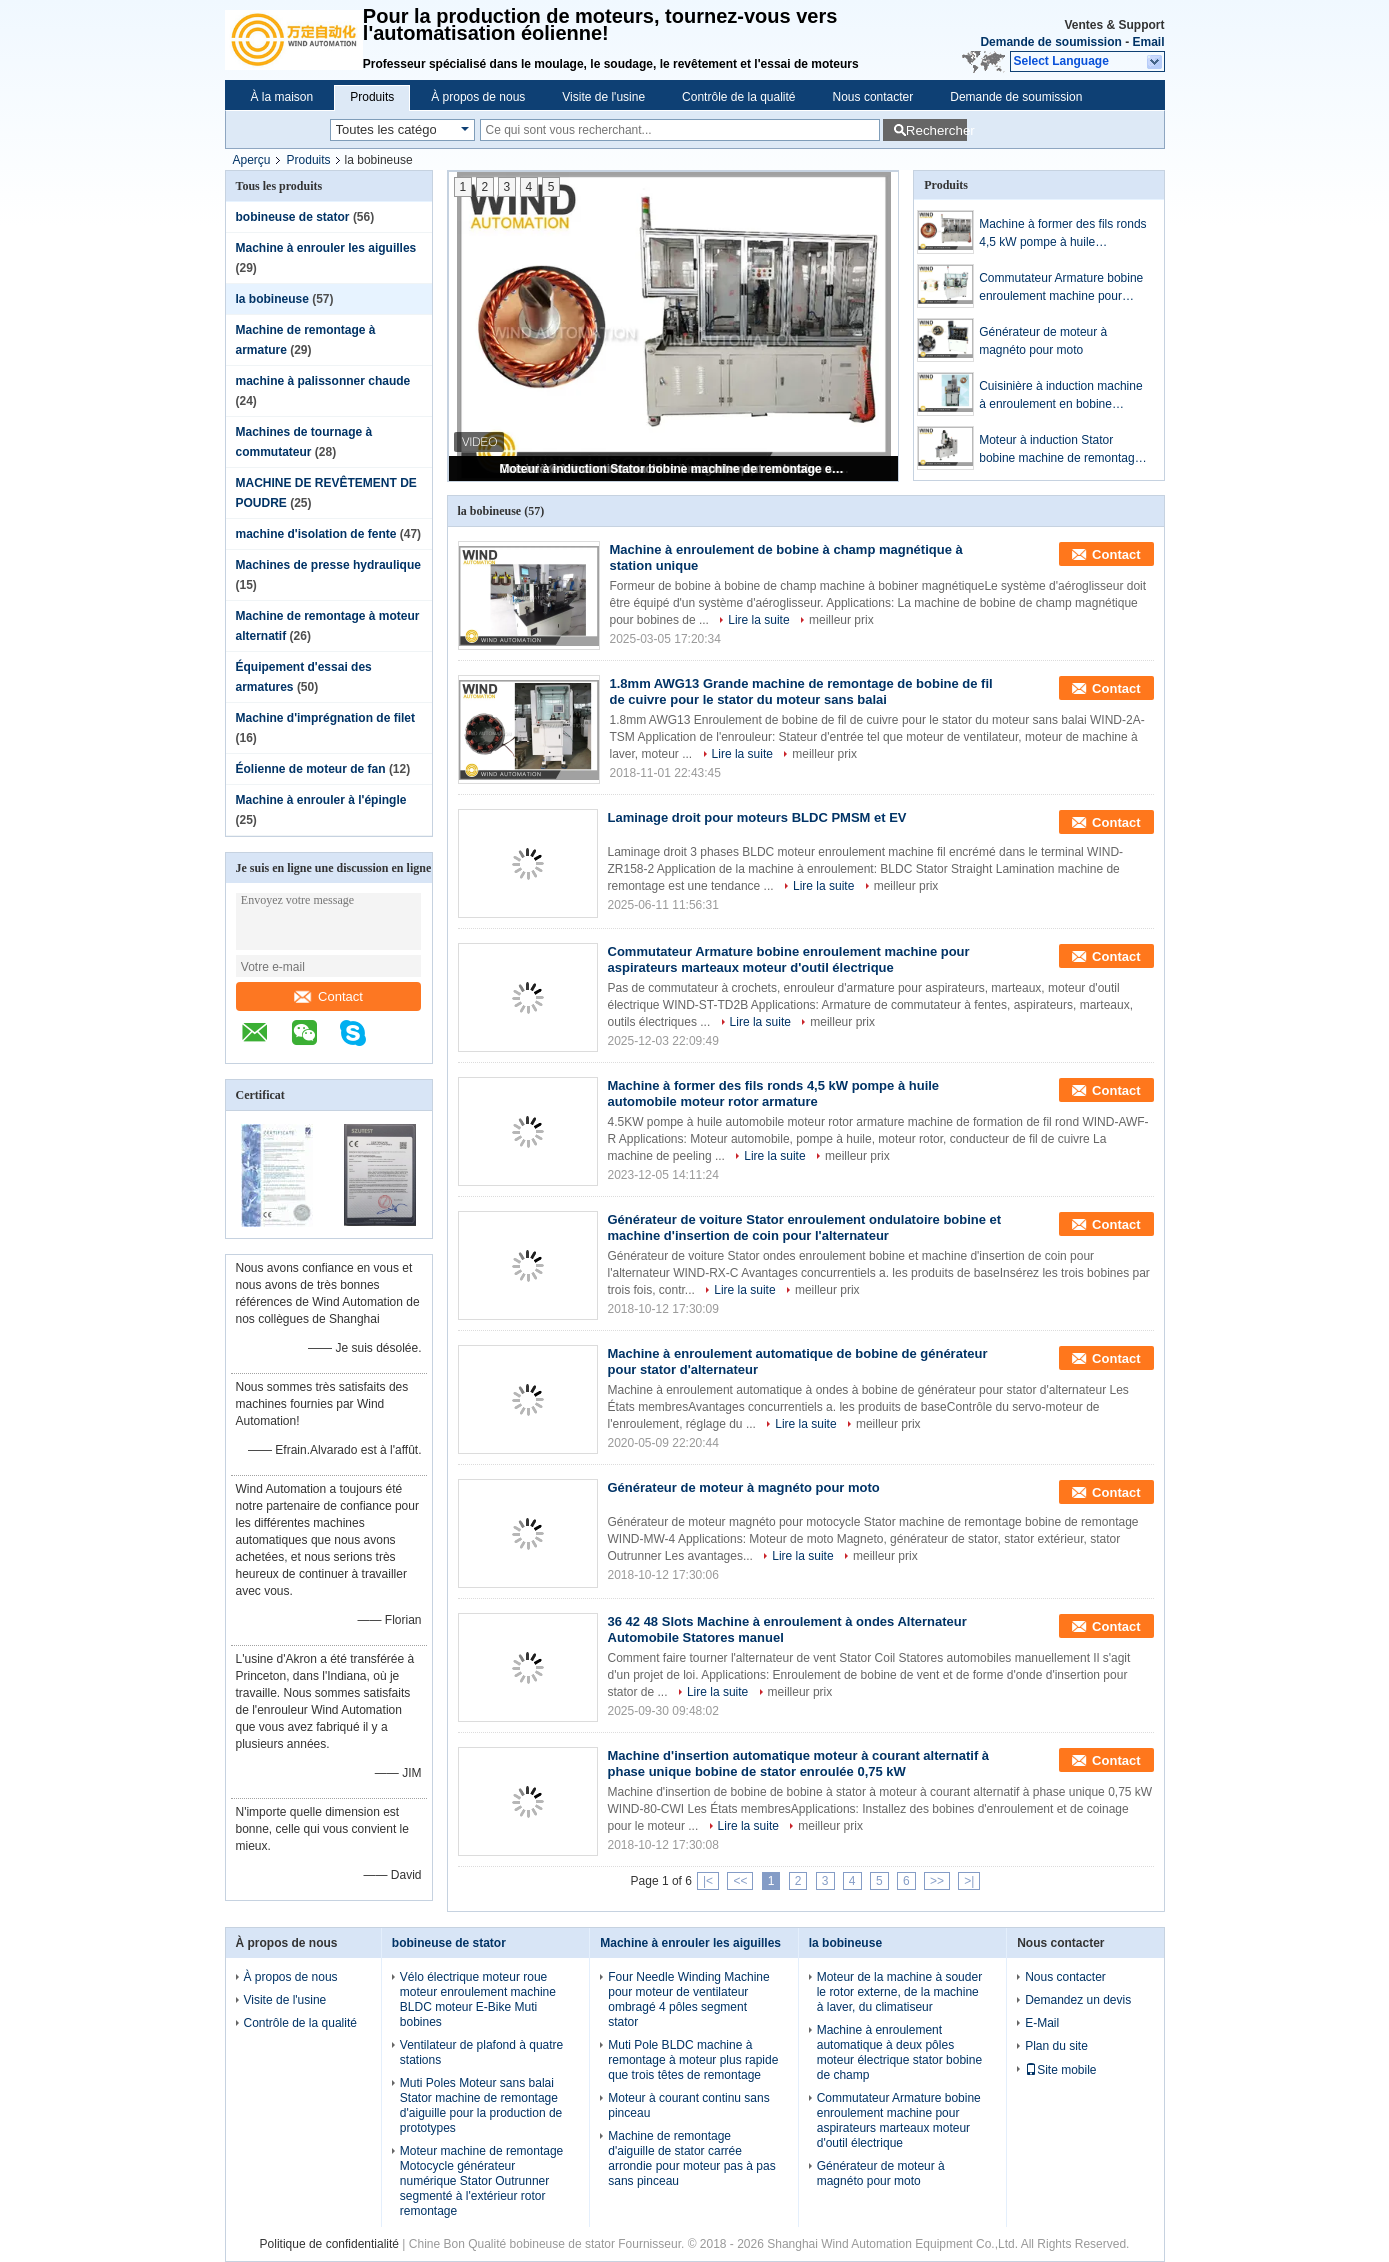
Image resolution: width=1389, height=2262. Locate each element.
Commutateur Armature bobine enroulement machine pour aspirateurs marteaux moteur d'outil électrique (1061, 288)
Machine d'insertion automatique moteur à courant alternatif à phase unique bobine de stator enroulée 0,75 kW (799, 1763)
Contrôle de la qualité (738, 97)
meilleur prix (841, 620)
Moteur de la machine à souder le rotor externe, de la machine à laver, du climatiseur (899, 1992)
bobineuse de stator (293, 217)
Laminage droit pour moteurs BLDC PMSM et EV (757, 817)
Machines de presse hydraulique (328, 565)
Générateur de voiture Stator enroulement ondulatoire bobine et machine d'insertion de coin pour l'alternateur (805, 1227)
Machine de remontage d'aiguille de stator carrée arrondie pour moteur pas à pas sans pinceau (691, 2158)
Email (1148, 42)
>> (937, 1881)
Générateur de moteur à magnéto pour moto (1043, 341)
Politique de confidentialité (329, 2244)
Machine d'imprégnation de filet (326, 718)
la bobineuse (272, 299)
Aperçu (252, 160)
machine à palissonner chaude (323, 381)
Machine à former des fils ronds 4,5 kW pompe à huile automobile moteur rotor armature (1062, 234)
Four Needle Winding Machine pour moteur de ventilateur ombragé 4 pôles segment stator (688, 1999)
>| (969, 1881)
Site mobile (1060, 2070)
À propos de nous (478, 97)
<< (740, 1881)
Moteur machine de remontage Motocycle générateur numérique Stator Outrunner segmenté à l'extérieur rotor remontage (481, 2181)
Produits (372, 97)
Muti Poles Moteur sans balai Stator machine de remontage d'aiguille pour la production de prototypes (481, 2105)
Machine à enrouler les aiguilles (326, 248)
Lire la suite (758, 620)
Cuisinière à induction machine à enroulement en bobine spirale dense (1060, 396)
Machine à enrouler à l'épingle (321, 800)
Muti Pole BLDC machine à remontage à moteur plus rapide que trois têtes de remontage (693, 2060)
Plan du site (1056, 2046)
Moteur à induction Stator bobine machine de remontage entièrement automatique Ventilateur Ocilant (675, 469)
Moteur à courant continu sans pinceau (688, 2105)
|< (708, 1881)
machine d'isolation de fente (316, 534)
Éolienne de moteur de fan (311, 769)
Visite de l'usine (603, 97)
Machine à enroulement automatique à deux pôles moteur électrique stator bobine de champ (899, 2052)
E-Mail (1042, 2023)
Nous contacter (873, 97)
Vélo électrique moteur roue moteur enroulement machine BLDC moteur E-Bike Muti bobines (478, 1999)
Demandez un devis (1078, 2000)
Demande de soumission (1050, 42)
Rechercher (936, 130)
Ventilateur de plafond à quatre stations (481, 2052)
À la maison (282, 97)
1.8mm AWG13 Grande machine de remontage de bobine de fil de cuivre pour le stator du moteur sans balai (801, 691)
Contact (328, 996)
